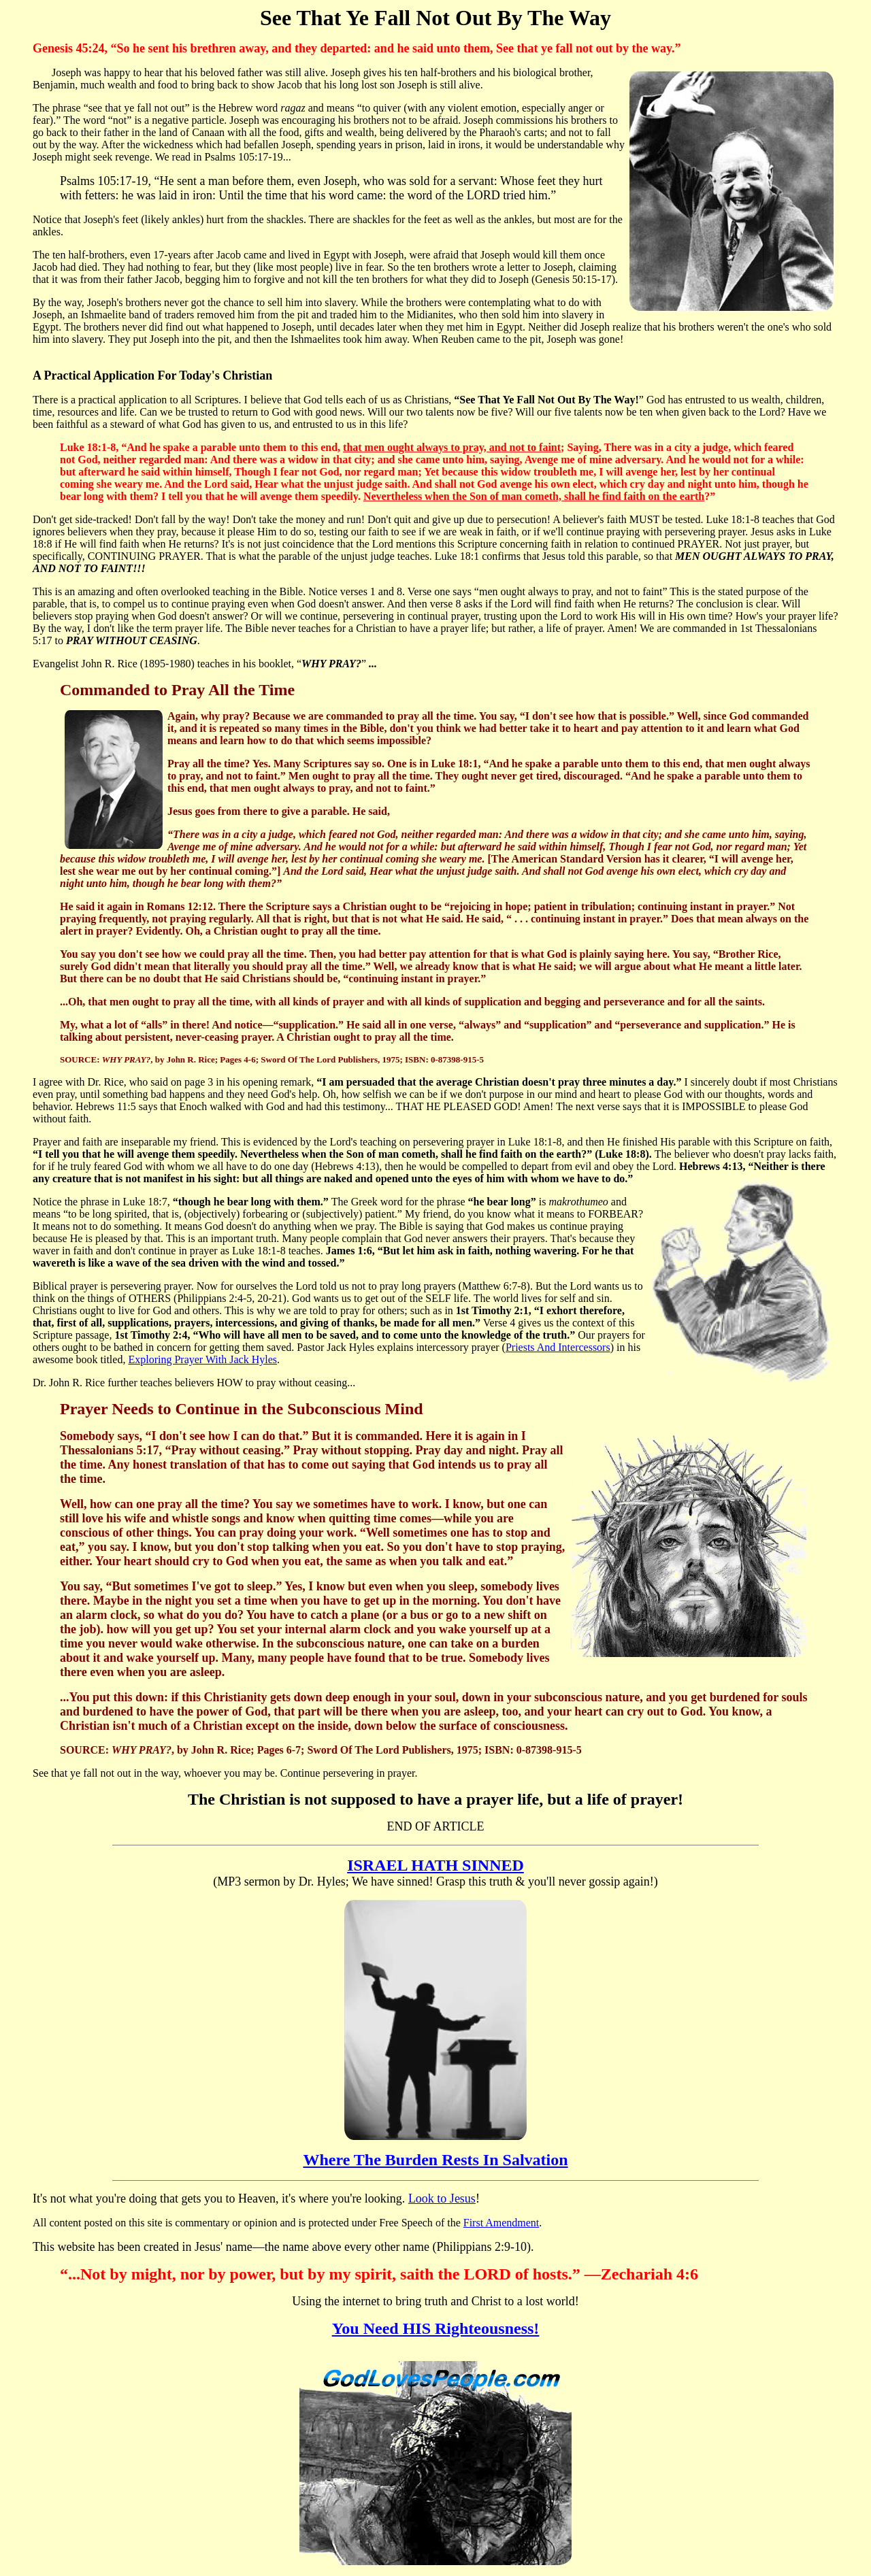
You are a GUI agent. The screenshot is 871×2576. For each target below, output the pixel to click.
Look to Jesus (442, 2198)
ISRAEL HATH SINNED (435, 1865)
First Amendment (501, 2222)
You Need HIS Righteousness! (436, 2328)
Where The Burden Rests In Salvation (435, 2160)
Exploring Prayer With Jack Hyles (202, 1359)
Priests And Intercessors (558, 1347)
